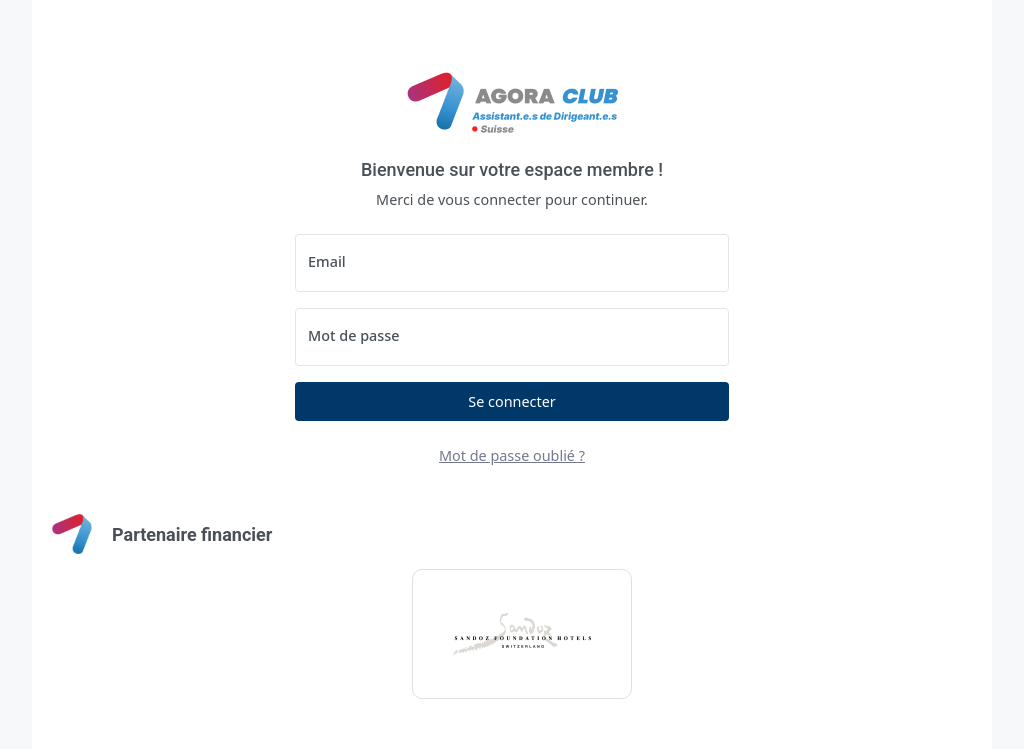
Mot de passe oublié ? (512, 455)
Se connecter (511, 401)
